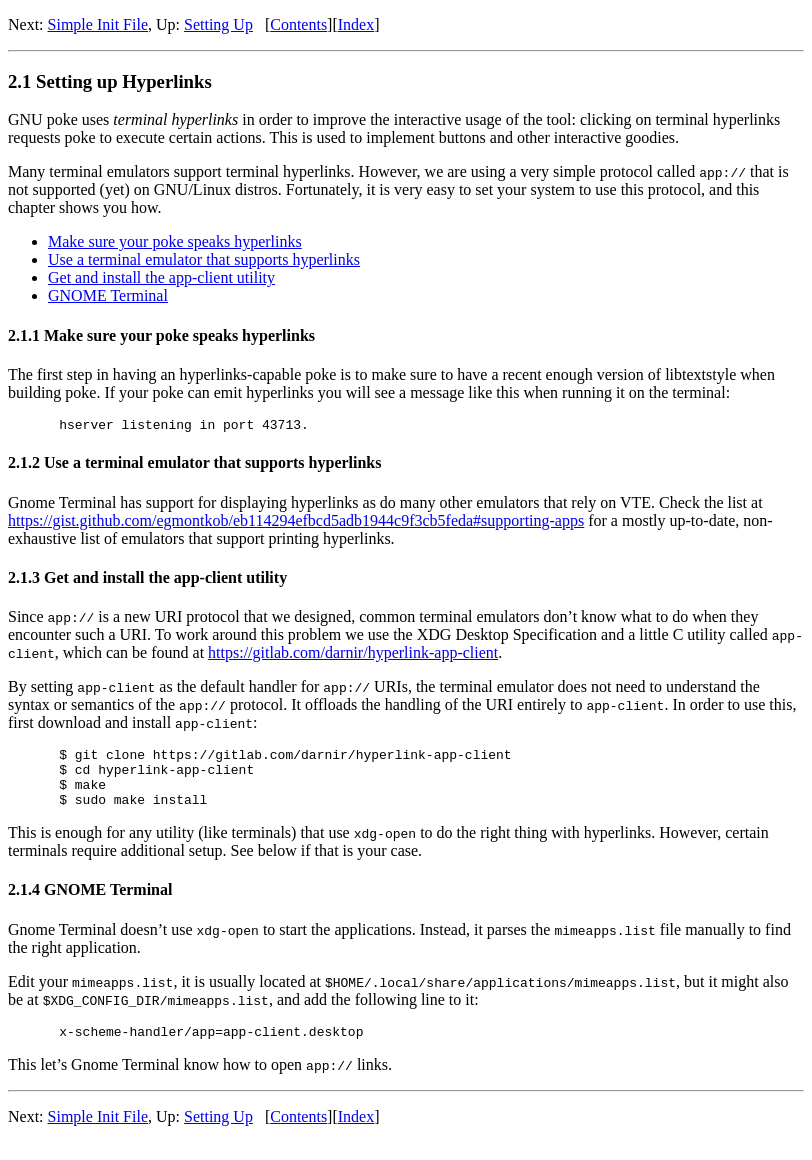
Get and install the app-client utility (161, 277)
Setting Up (218, 24)
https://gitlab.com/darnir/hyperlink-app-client (353, 655)
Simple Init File (98, 24)
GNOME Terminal (108, 295)
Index (356, 24)
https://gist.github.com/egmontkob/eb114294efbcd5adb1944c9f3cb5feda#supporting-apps (296, 523)
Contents (298, 24)
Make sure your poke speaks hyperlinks (175, 241)
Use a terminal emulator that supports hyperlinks (204, 259)
